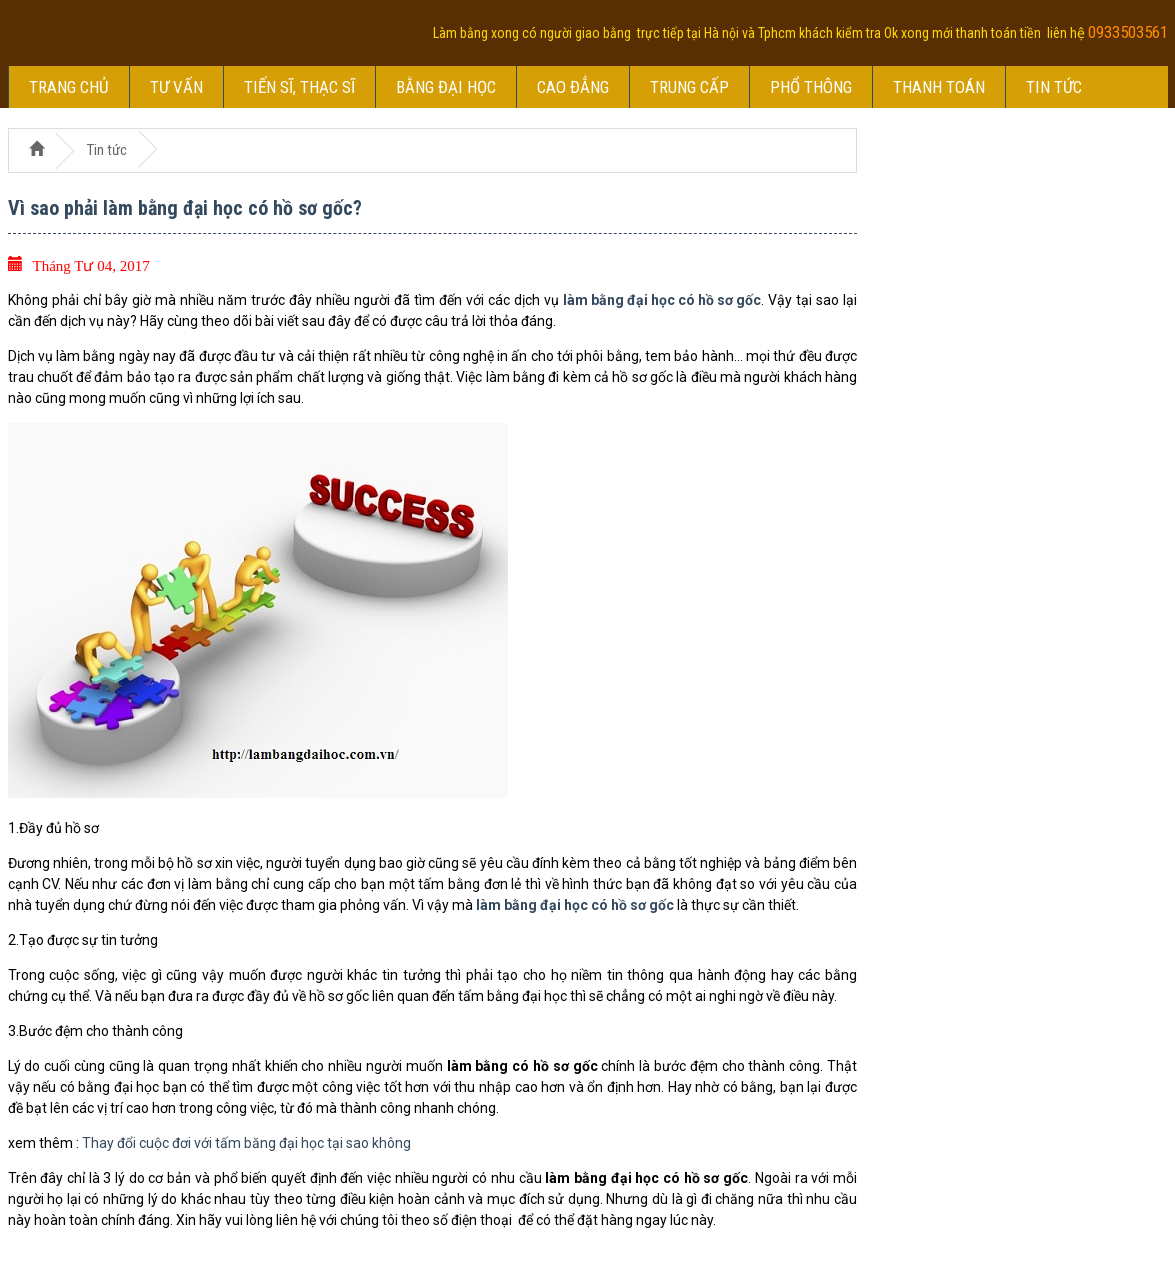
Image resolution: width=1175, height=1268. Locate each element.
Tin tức (1054, 87)
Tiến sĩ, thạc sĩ (299, 87)
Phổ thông (811, 87)
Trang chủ (69, 87)
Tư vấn (176, 87)
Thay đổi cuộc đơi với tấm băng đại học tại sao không (246, 1143)
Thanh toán (939, 87)
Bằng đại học (446, 87)
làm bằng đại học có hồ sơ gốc (662, 300)
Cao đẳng (573, 87)
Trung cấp (689, 87)
